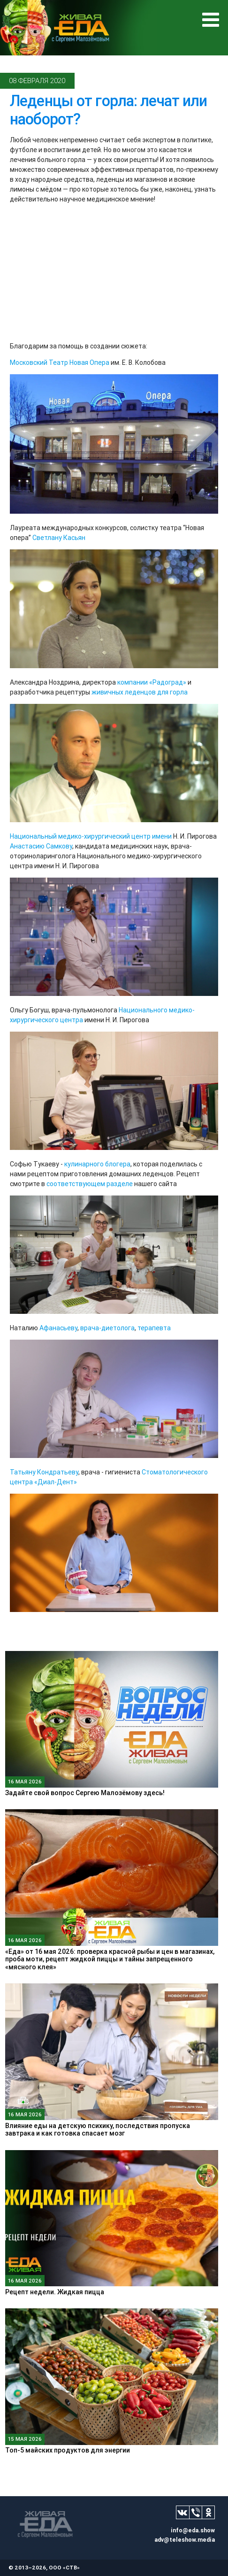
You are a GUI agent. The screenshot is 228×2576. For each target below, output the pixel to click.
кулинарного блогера (97, 1164)
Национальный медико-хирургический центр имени (91, 836)
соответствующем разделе (89, 1184)
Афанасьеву (58, 1328)
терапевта (154, 1328)
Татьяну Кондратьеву (44, 1472)
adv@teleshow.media (184, 2539)
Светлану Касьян (58, 537)
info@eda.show (193, 2530)
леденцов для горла (156, 692)
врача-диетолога (107, 1328)
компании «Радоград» (151, 682)
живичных (107, 692)
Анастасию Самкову (41, 846)
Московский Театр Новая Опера (59, 362)
